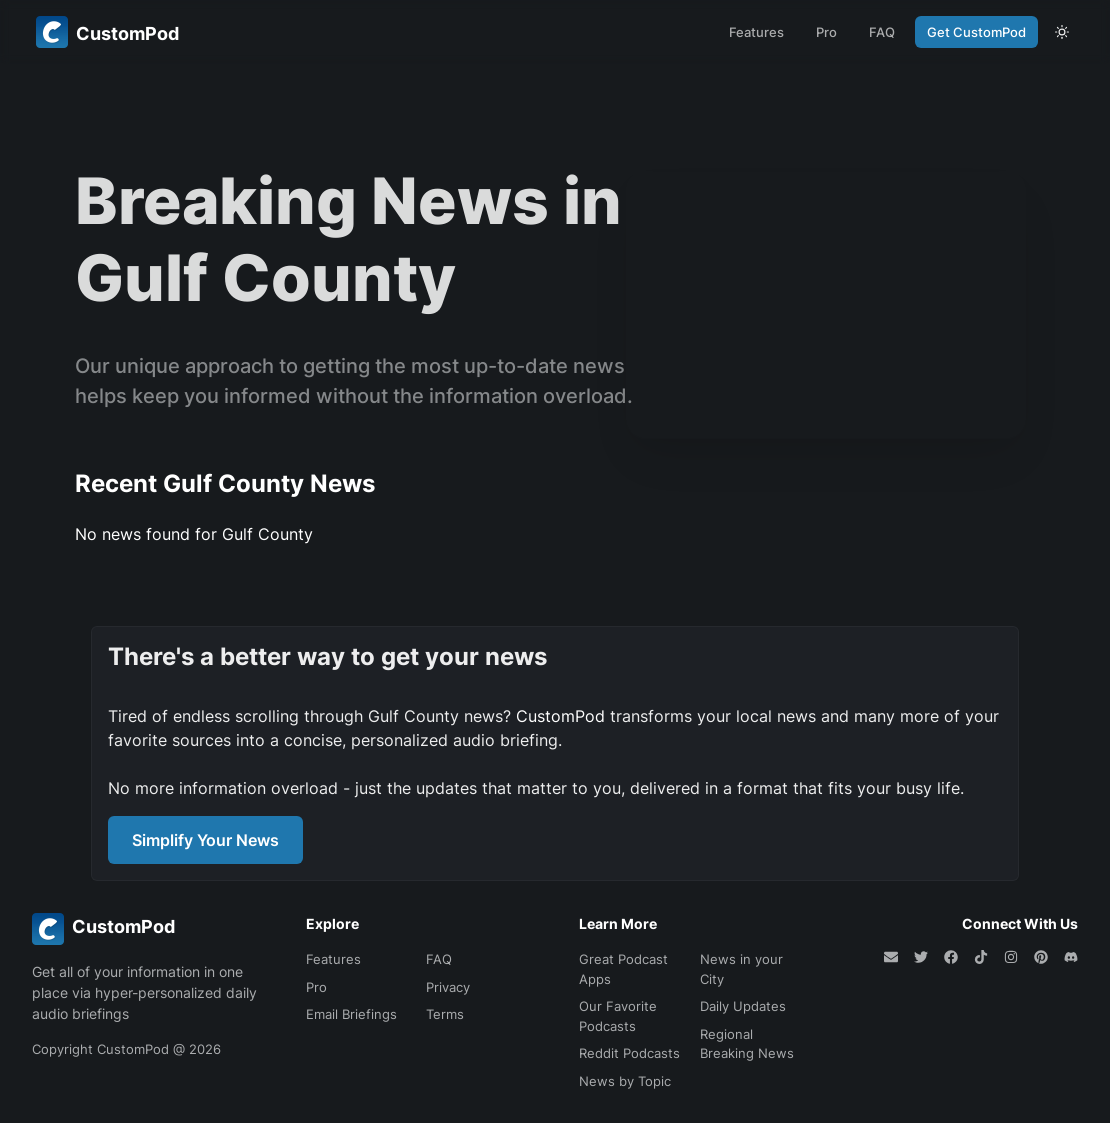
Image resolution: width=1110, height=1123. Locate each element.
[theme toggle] (1062, 32)
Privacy (448, 987)
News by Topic (625, 1081)
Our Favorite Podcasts (618, 1016)
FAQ (882, 32)
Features (756, 32)
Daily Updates (743, 1006)
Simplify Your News (205, 840)
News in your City (741, 969)
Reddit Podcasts (629, 1053)
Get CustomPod (976, 32)
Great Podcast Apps (623, 969)
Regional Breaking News (747, 1044)
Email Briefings (351, 1014)
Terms (445, 1014)
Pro (826, 32)
